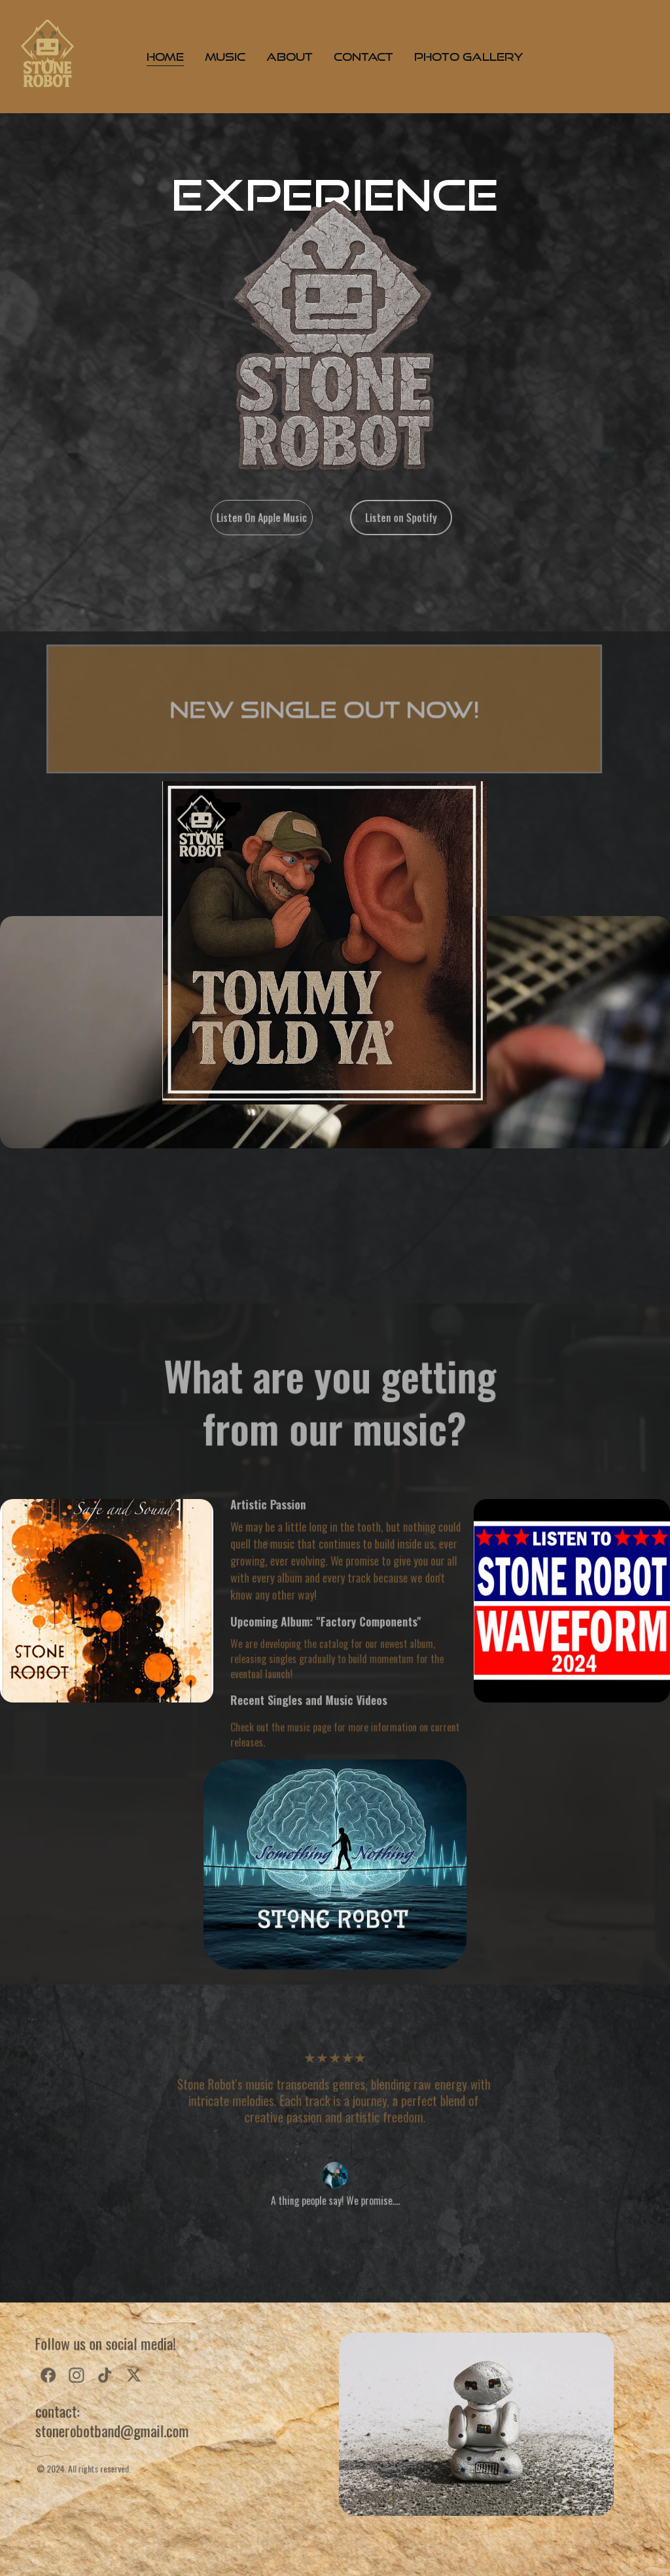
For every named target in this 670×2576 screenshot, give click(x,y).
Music (225, 56)
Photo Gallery (468, 56)
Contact (363, 56)
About (289, 56)
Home (165, 56)
